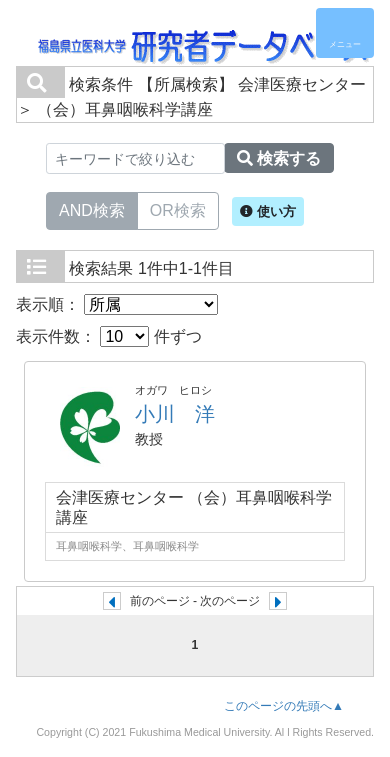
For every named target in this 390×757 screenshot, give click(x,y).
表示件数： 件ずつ (109, 336)
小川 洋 (175, 414)
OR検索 (178, 209)
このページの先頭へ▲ (284, 706)
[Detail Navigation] (345, 33)
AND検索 (92, 209)
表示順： (117, 304)
